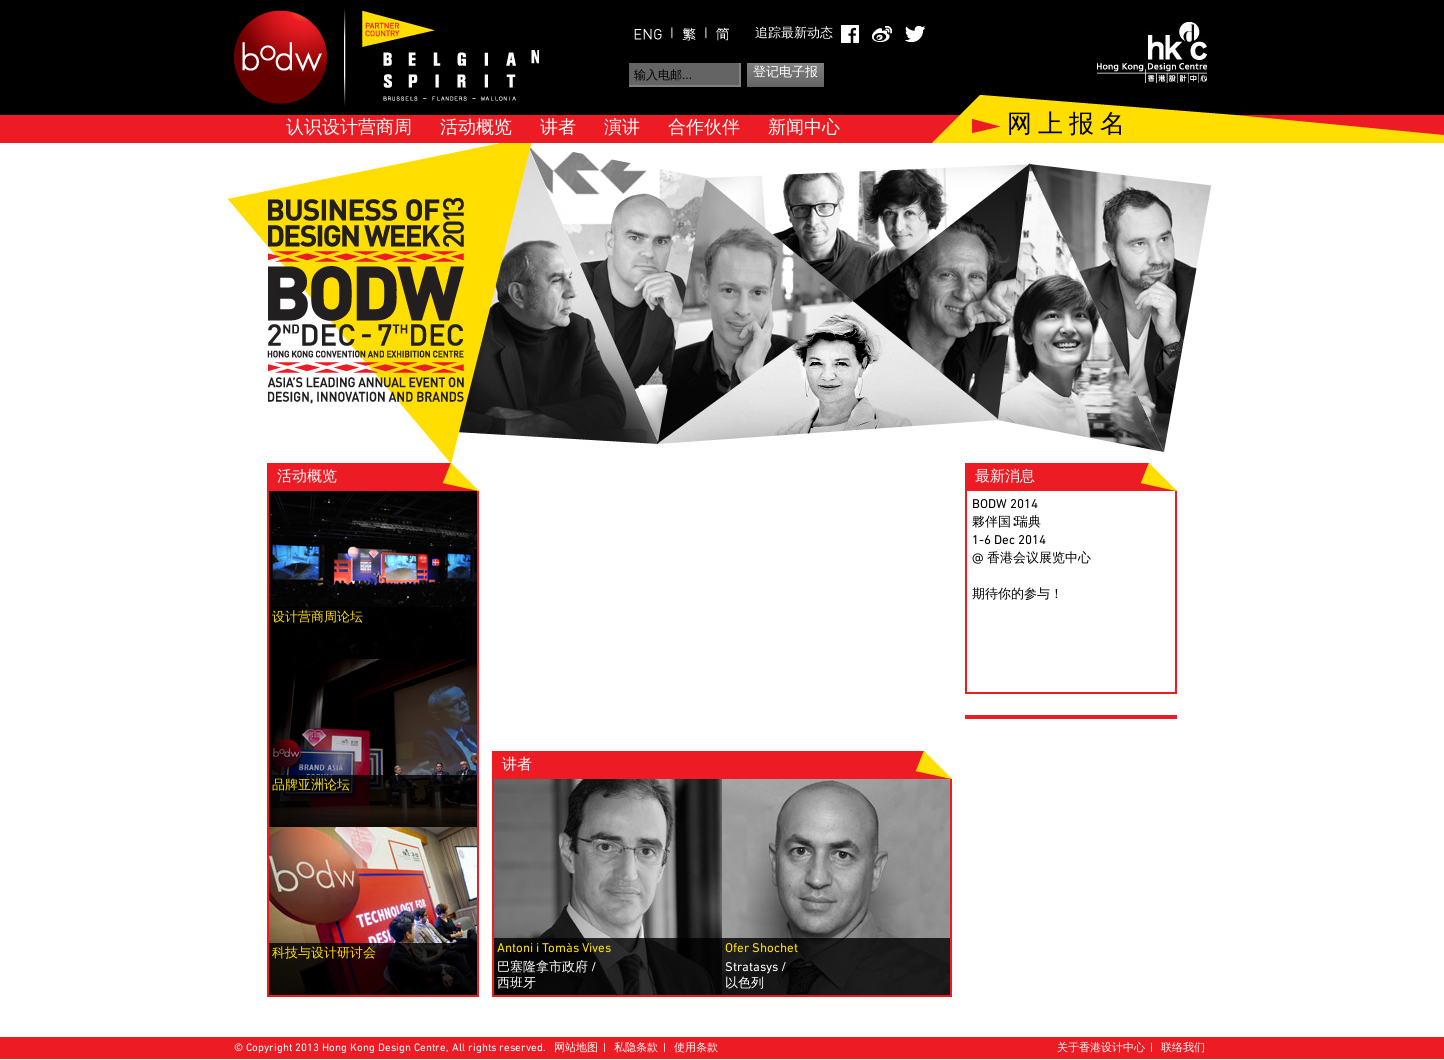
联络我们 (1183, 1048)
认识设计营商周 (349, 128)
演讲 (622, 128)
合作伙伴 (704, 128)
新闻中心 (804, 128)
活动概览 (476, 128)
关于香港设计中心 (1101, 1048)
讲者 (558, 128)
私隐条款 (636, 1048)
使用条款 (696, 1048)
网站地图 (576, 1048)
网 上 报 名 (1066, 126)
